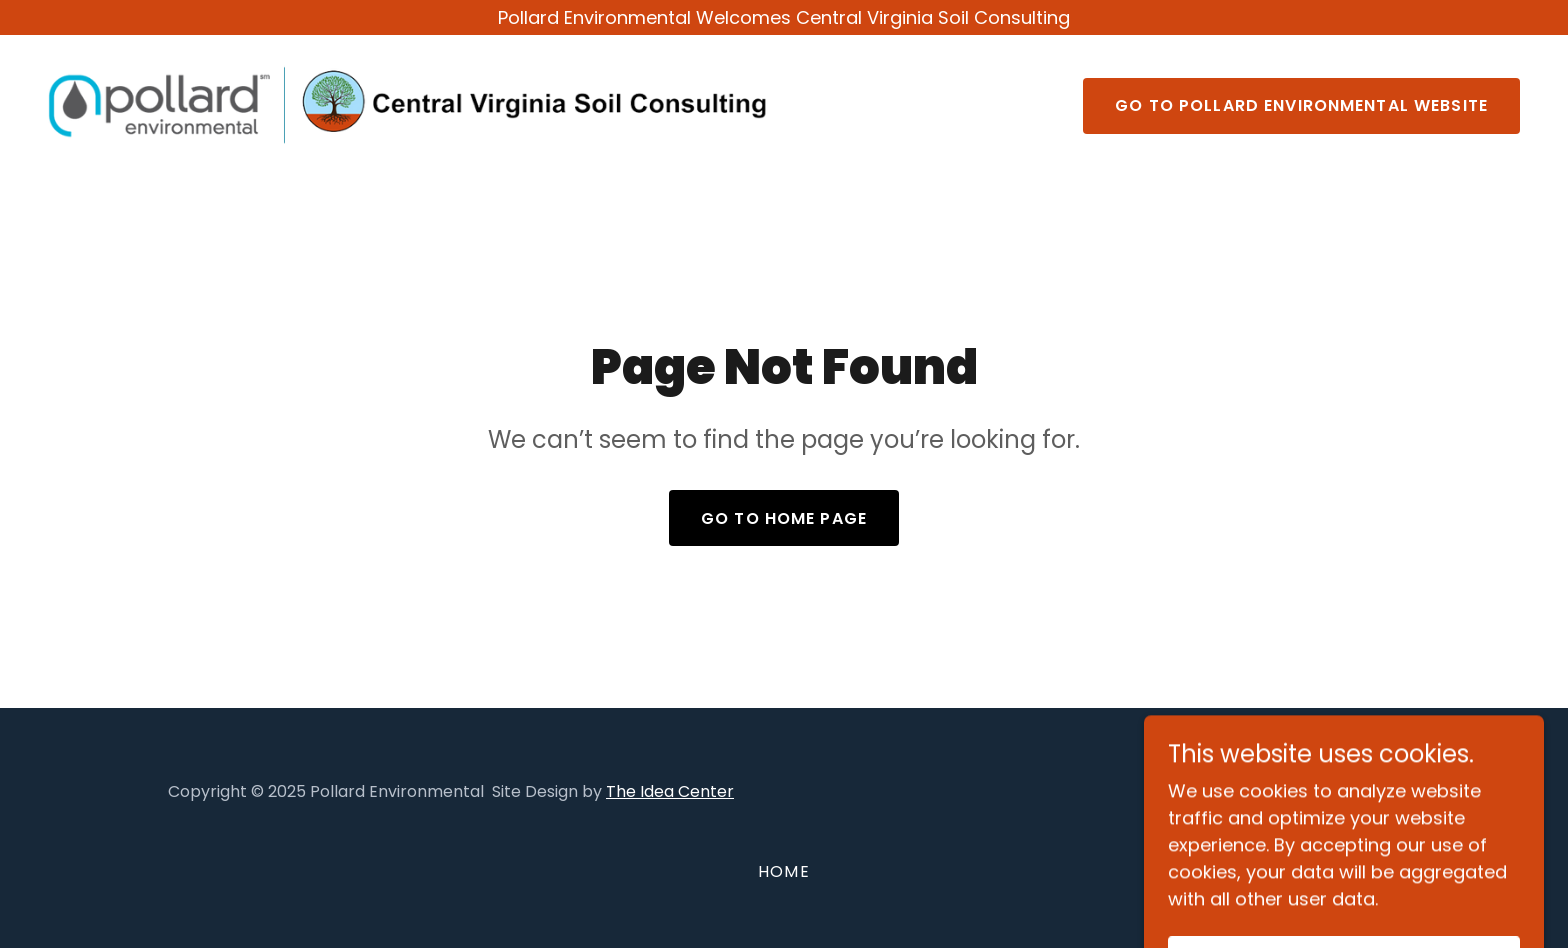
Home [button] (784, 871)
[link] (408, 103)
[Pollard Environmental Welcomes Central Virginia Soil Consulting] (784, 17)
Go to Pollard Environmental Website (1301, 105)
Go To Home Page (784, 518)
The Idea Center (670, 791)
